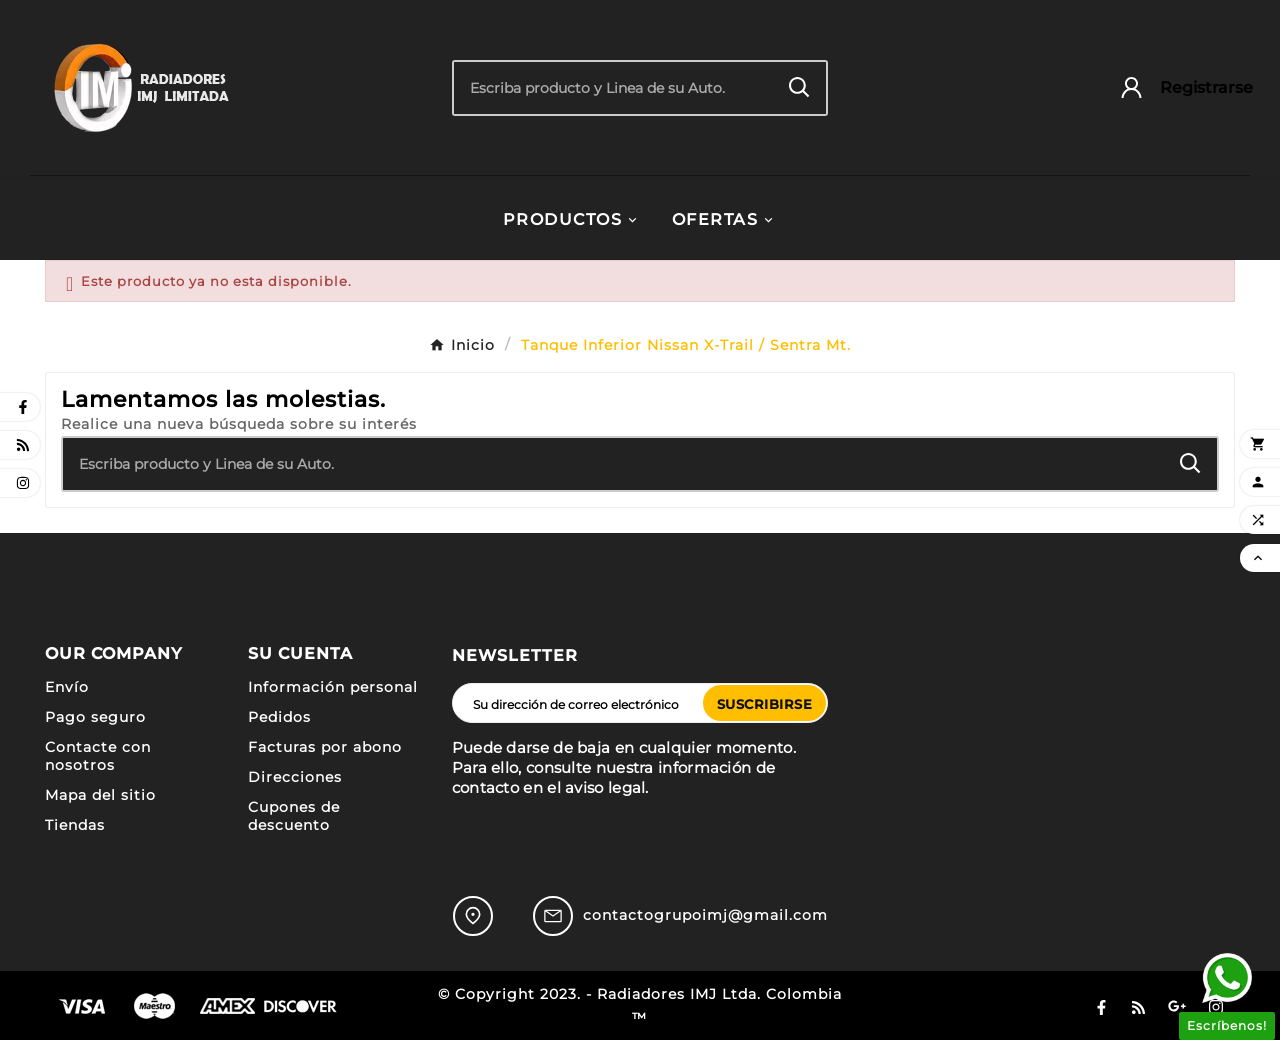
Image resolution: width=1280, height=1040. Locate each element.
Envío (67, 687)
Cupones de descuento (294, 816)
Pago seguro (95, 717)
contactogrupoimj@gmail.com (705, 915)
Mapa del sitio (100, 795)
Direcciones (295, 777)
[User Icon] (1176, 87)
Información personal (333, 687)
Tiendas (75, 825)
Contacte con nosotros (98, 756)
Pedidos (279, 717)
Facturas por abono (325, 747)
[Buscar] (614, 88)
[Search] (799, 87)
